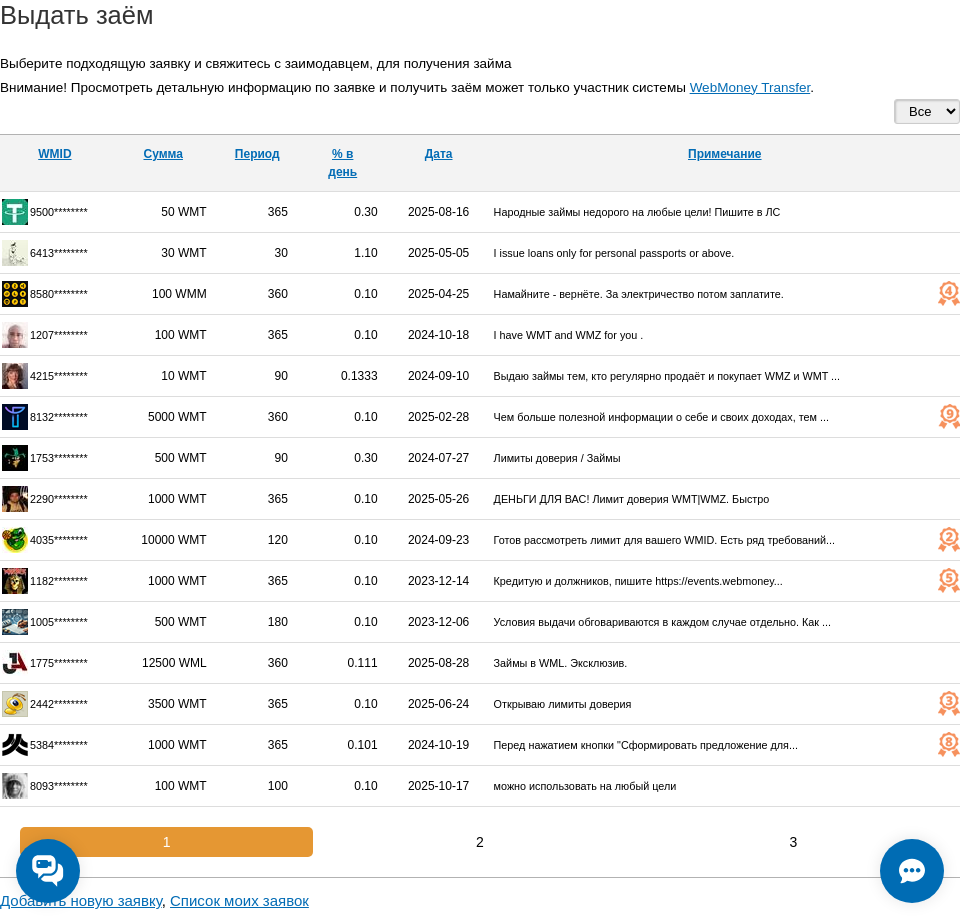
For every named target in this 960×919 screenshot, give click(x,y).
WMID (54, 154)
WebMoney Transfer (750, 87)
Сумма (162, 154)
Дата (439, 154)
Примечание (725, 154)
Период (257, 154)
